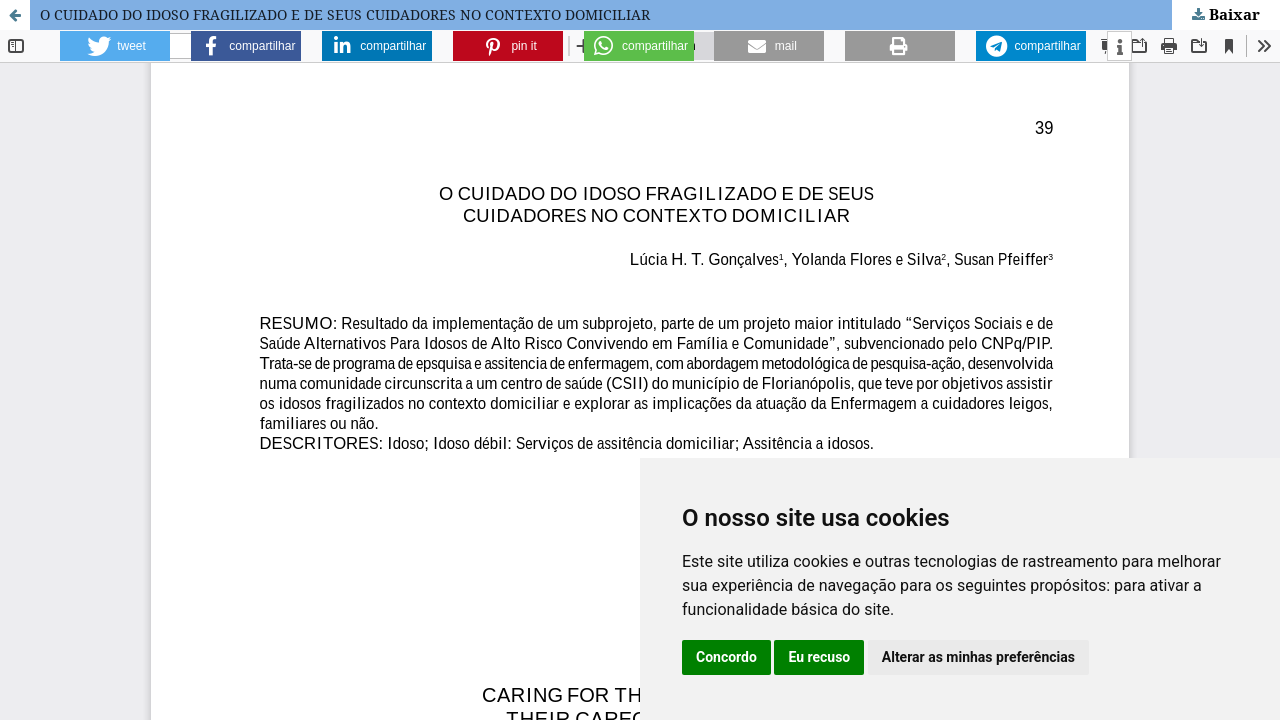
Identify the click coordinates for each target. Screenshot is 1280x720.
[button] (115, 46)
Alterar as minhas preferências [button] (978, 657)
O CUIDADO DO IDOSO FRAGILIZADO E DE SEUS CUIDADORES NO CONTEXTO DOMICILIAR (345, 14)
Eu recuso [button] (819, 657)
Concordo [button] (726, 657)
